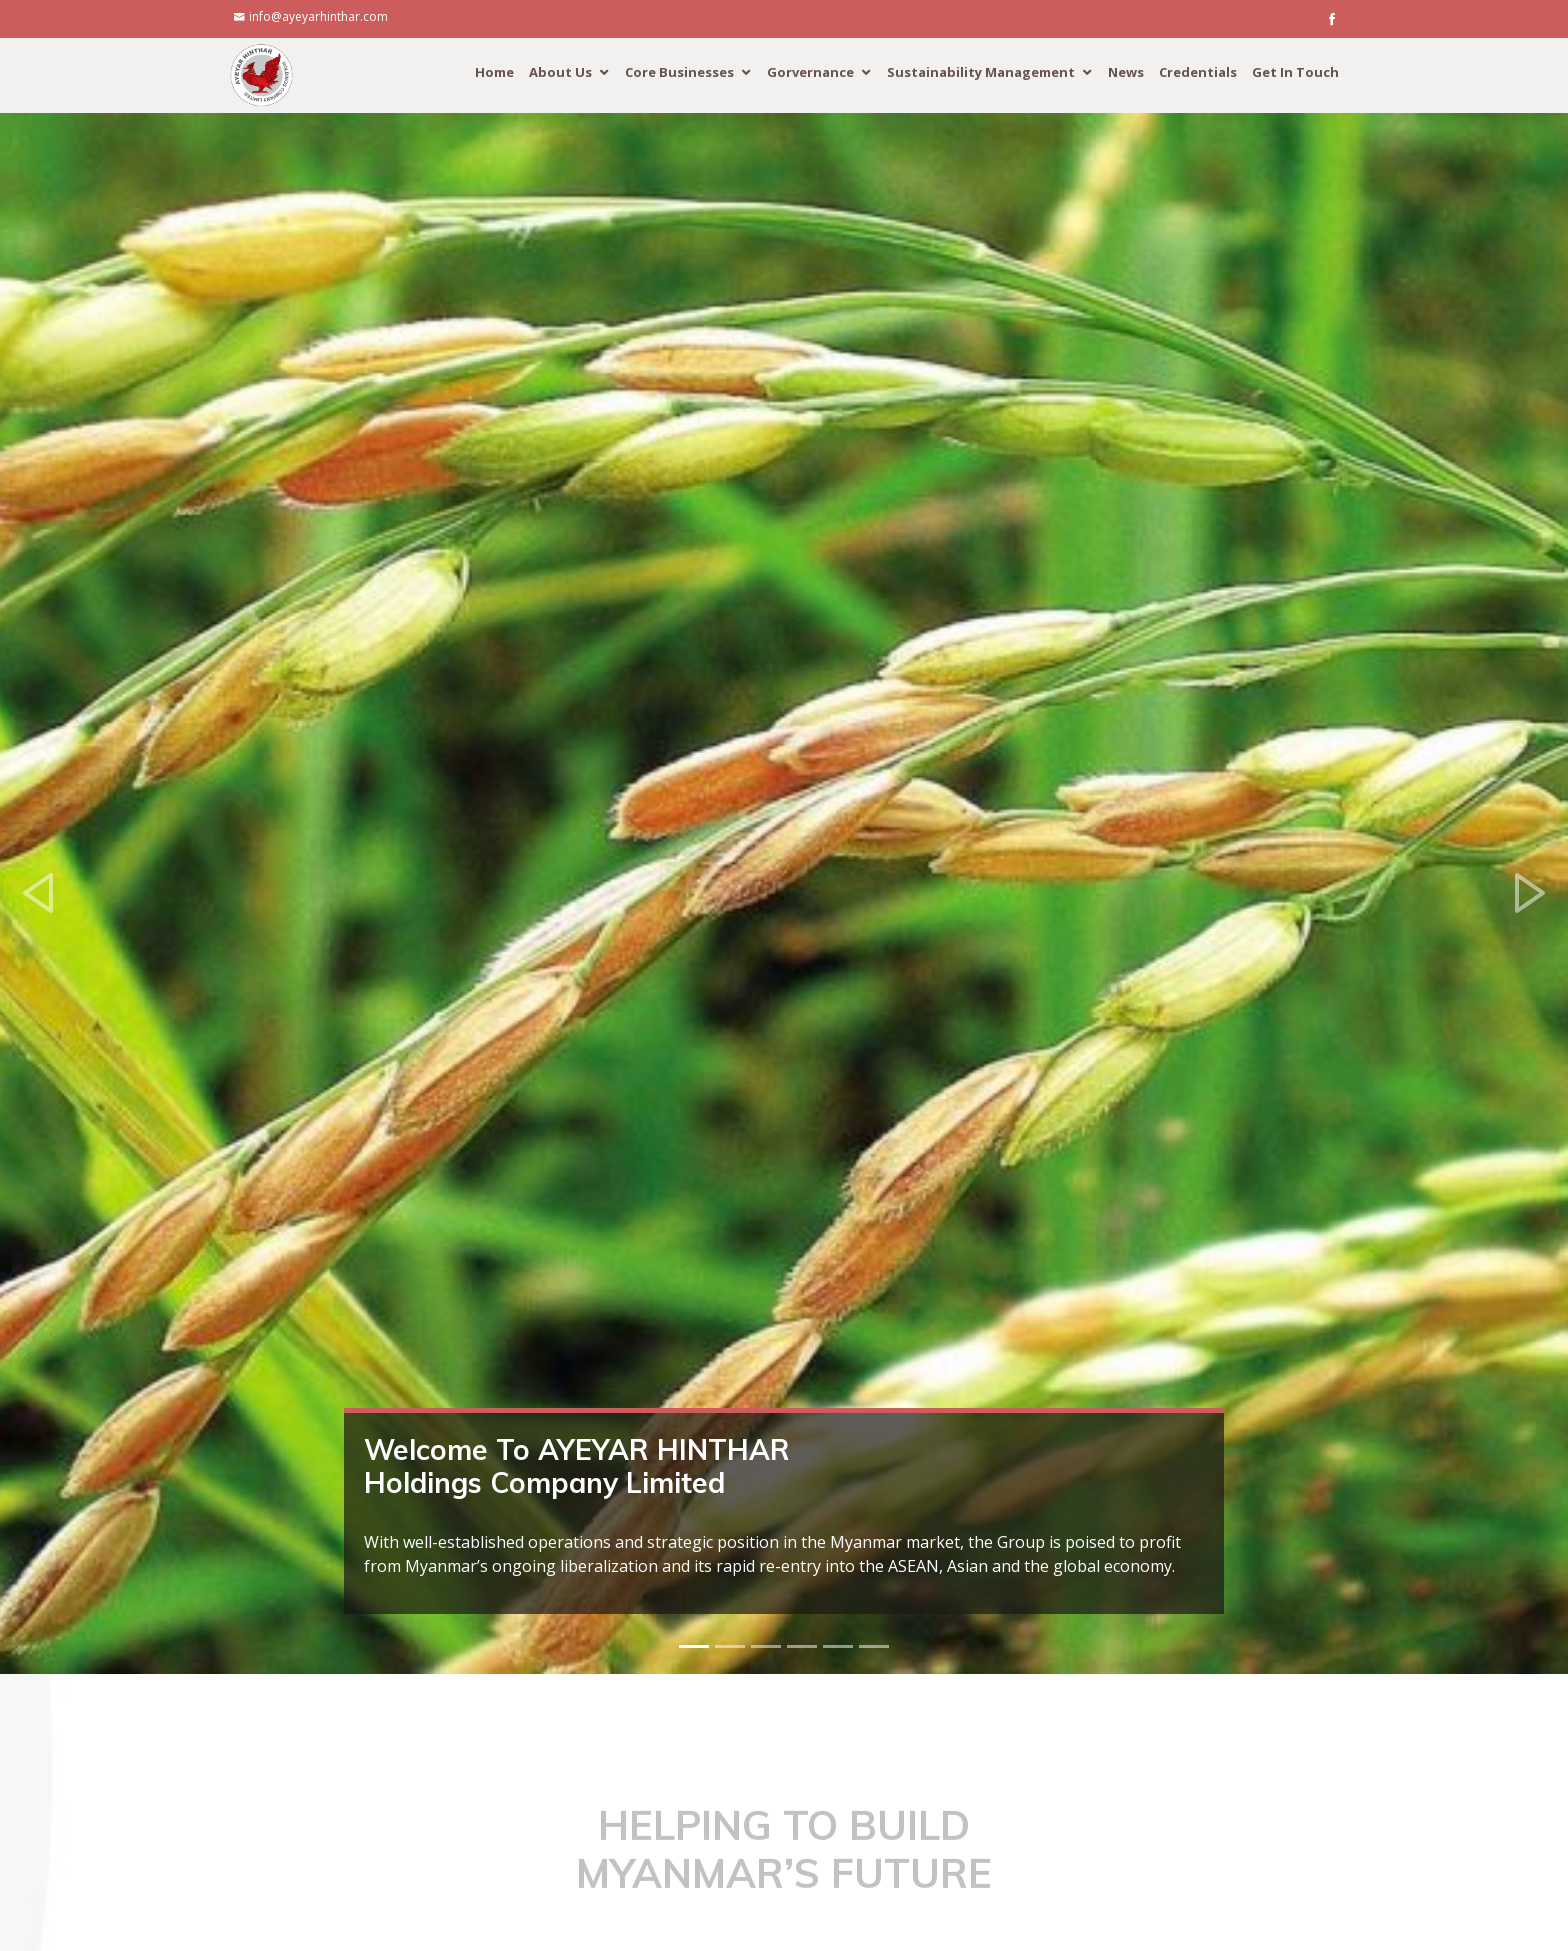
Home (494, 72)
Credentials (1198, 72)
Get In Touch (1295, 72)
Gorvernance (810, 72)
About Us (560, 72)
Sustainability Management (981, 72)
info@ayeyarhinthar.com (318, 16)
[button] (39, 893)
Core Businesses (679, 72)
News (1126, 72)
